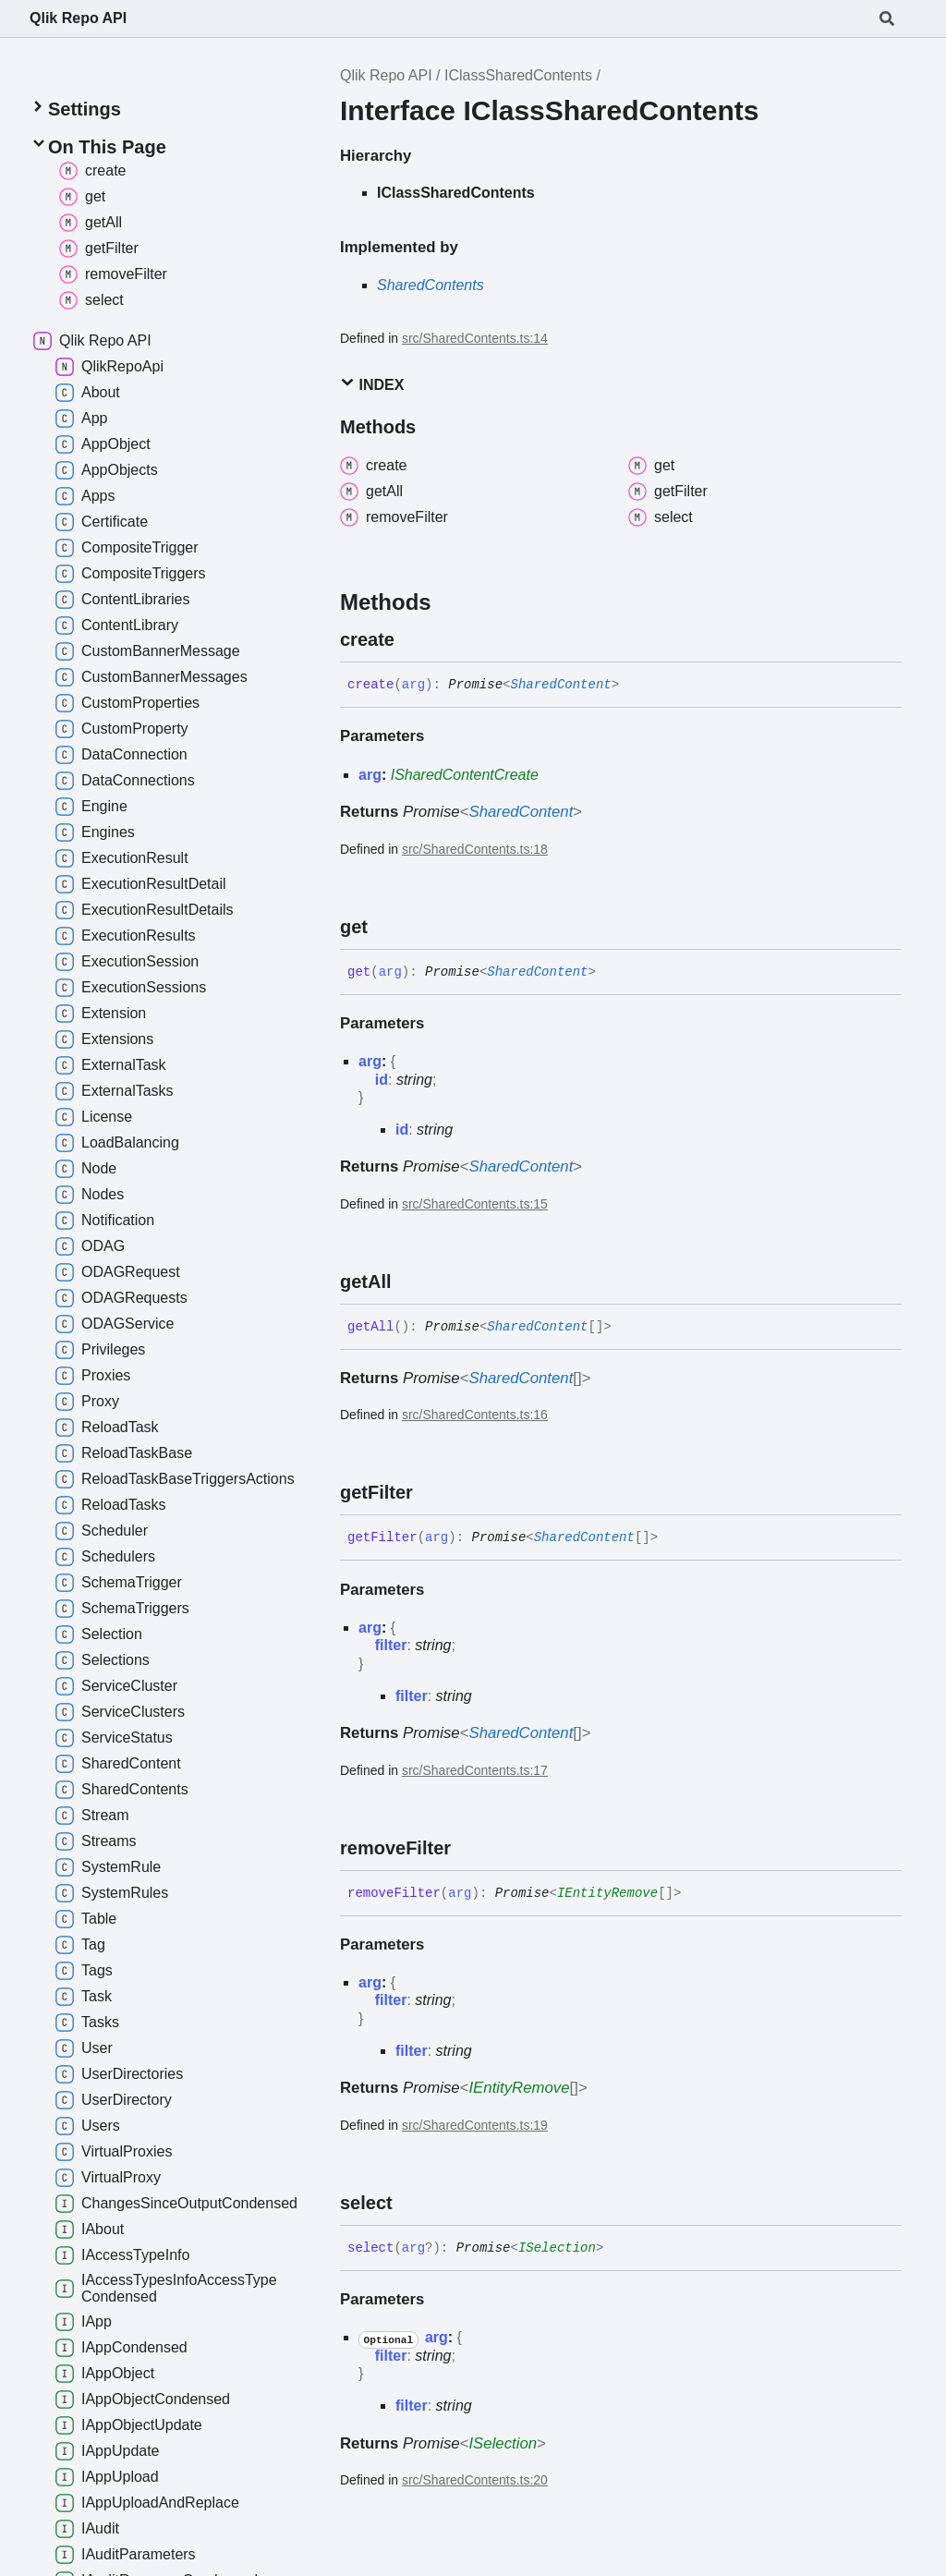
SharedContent (560, 684)
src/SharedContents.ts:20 (475, 2480)
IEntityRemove (607, 1893)
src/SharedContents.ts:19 (475, 2125)
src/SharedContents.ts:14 (475, 338)
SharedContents (430, 285)
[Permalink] (411, 639)
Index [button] (372, 384)
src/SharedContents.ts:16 (475, 1414)
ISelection (557, 2248)
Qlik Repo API (78, 18)
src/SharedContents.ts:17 (475, 1770)
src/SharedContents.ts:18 (475, 849)
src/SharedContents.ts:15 (475, 1204)
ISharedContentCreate (465, 775)
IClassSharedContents (518, 75)
